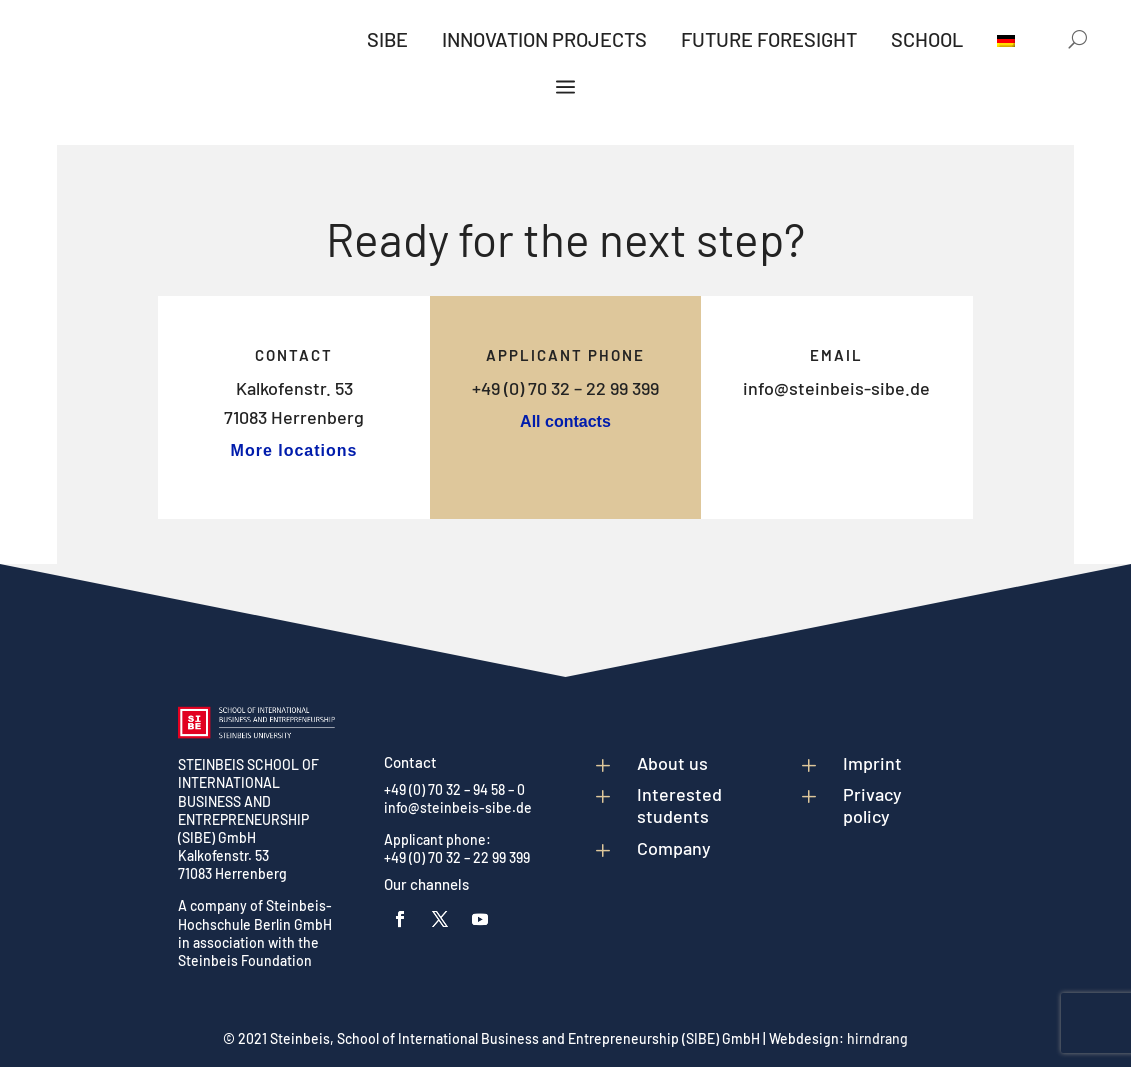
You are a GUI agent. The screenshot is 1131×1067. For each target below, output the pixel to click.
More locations (294, 450)
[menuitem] (387, 43)
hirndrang (877, 1038)
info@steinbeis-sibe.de (836, 388)
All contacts (565, 421)
